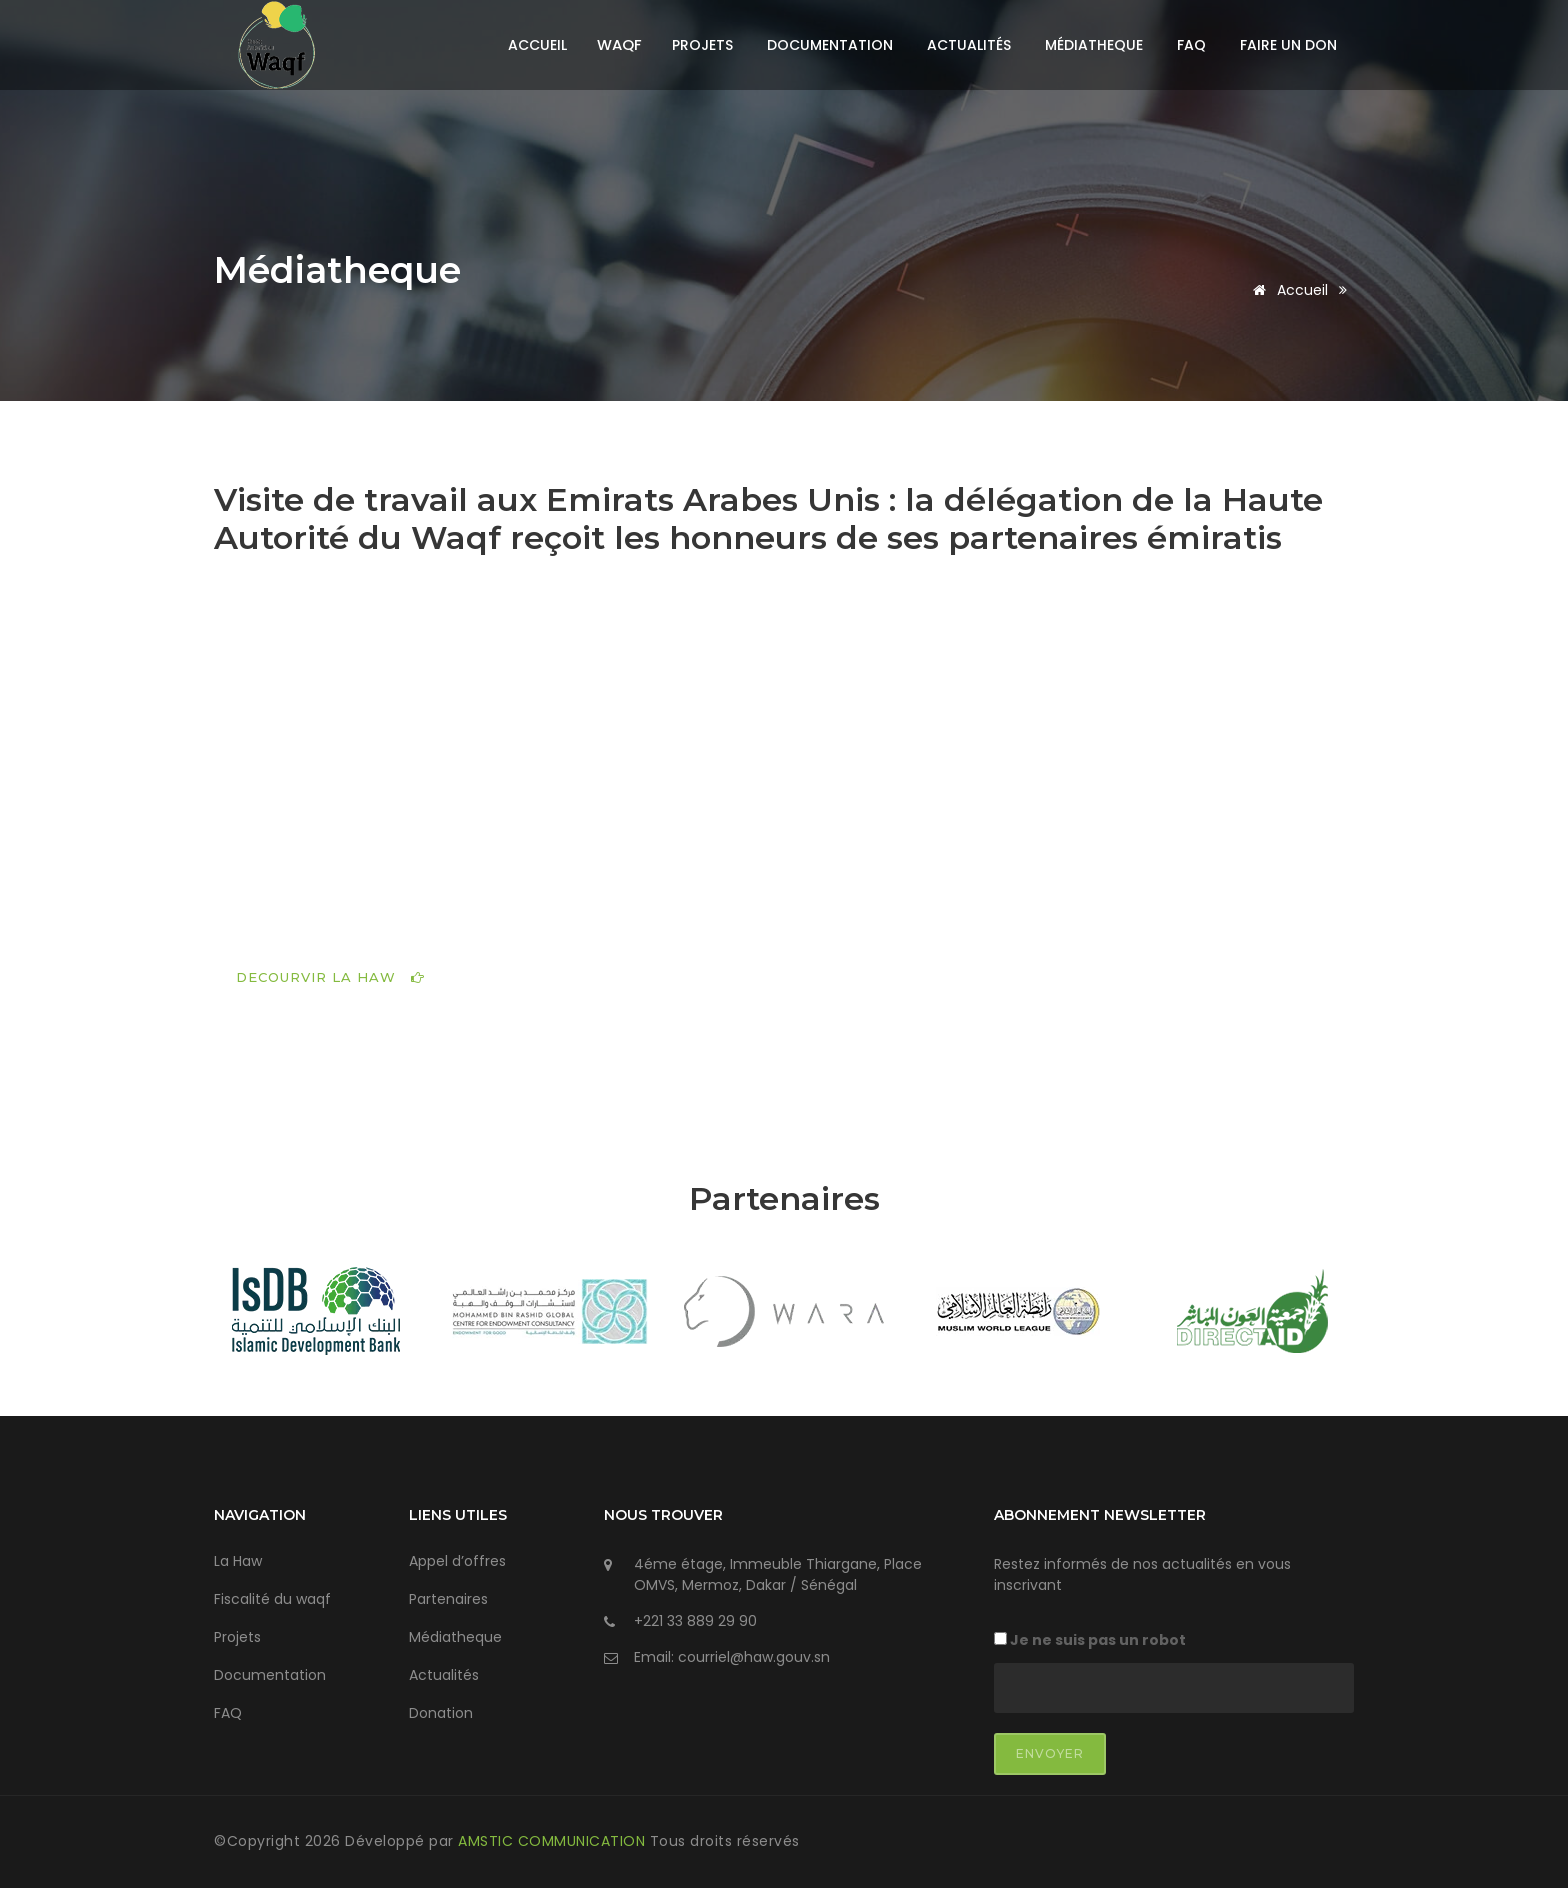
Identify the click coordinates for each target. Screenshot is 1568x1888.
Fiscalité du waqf (272, 1599)
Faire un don (1288, 45)
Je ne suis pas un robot (1090, 1640)
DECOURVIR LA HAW (330, 977)
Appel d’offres (457, 1561)
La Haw (238, 1561)
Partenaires (448, 1599)
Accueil (537, 45)
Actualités (969, 45)
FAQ (1191, 45)
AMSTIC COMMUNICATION (554, 1841)
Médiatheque (1094, 45)
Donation (441, 1713)
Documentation (830, 45)
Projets (702, 45)
